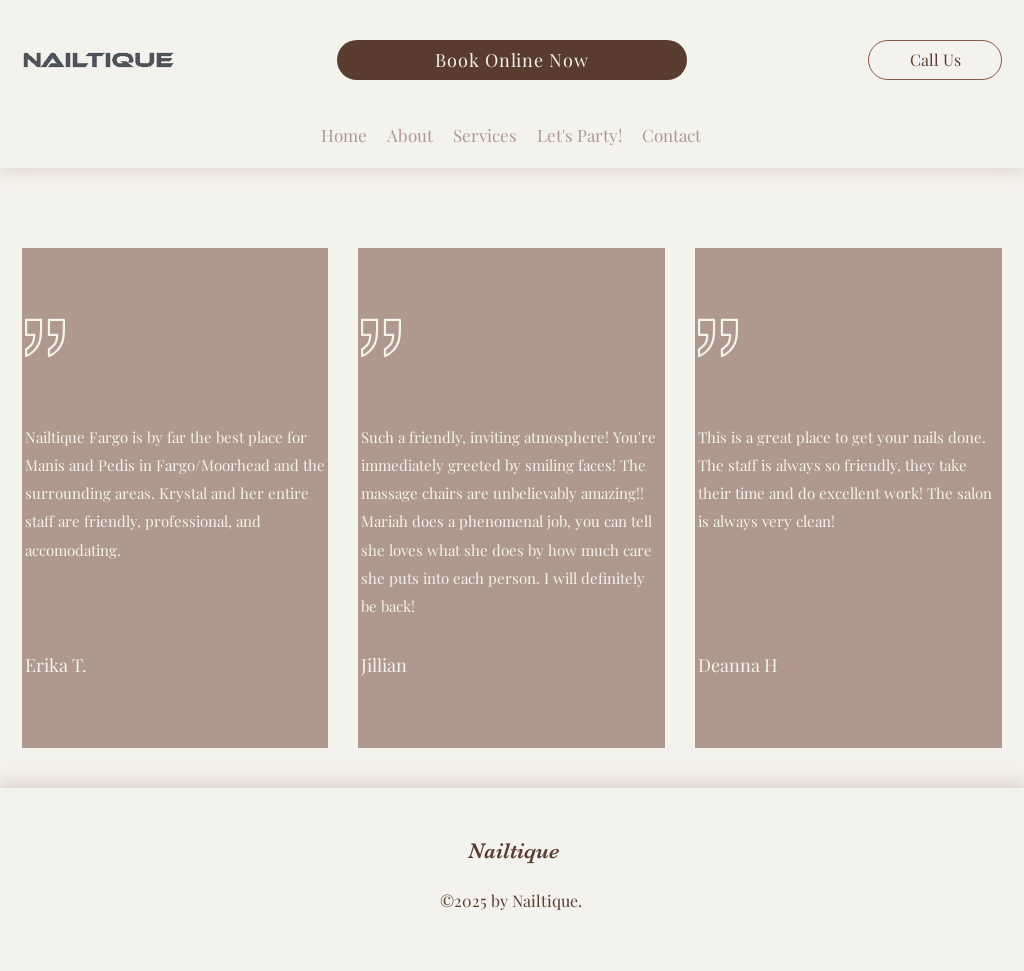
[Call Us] (935, 60)
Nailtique (513, 850)
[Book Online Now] (512, 60)
